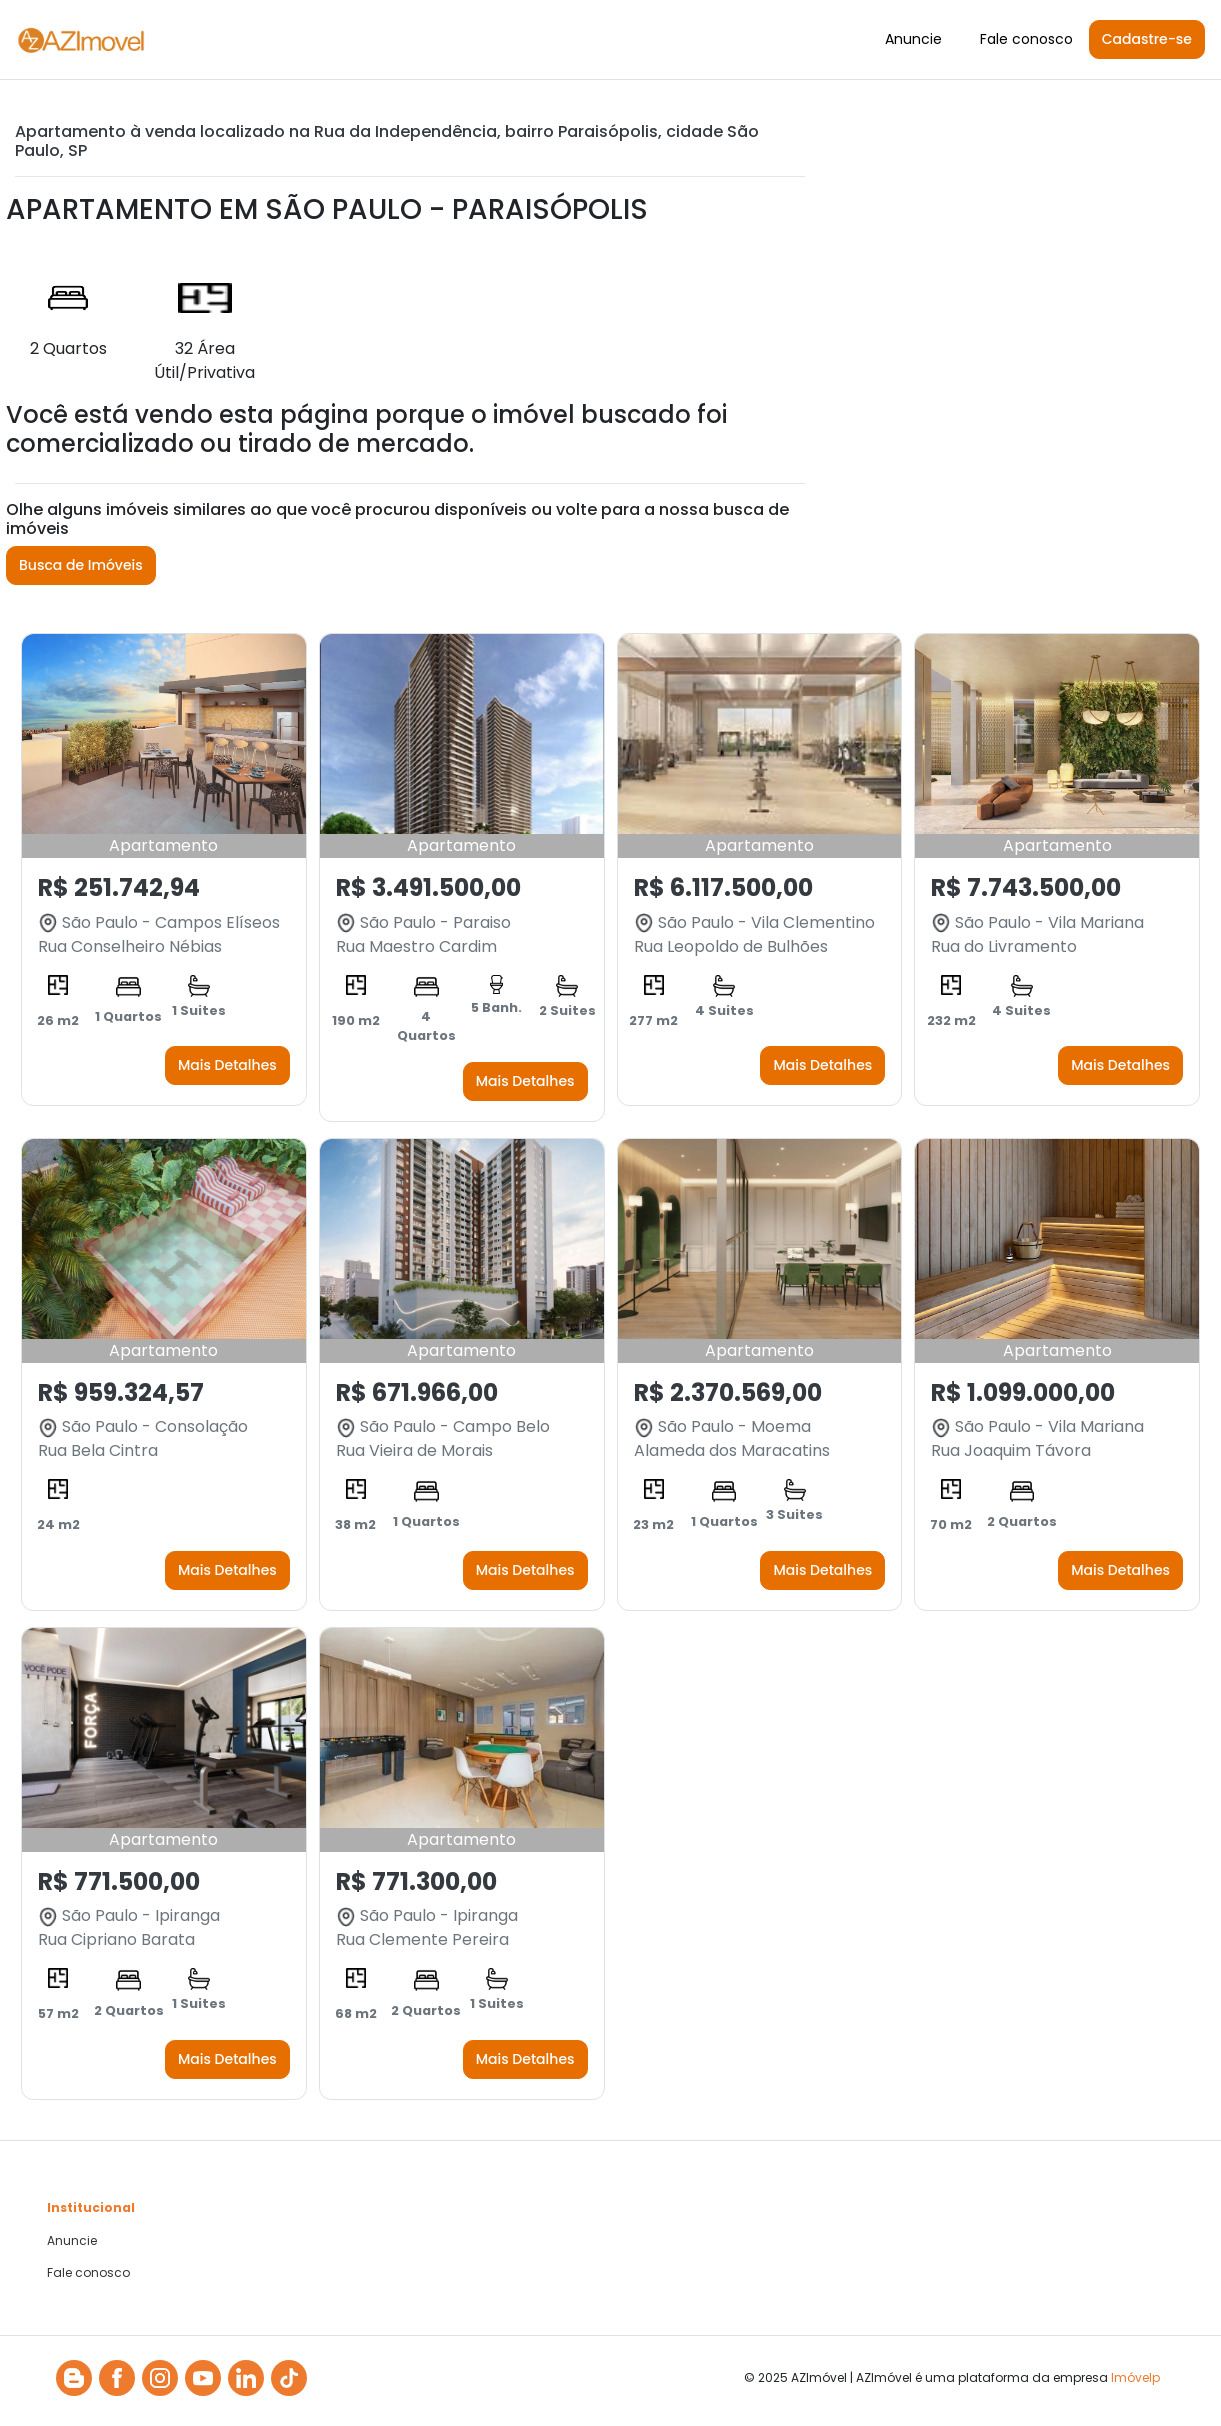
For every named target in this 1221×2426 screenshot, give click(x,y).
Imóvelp (1135, 2377)
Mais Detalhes (227, 1065)
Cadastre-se (1147, 39)
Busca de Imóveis (81, 565)
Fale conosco (1026, 39)
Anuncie (913, 39)
